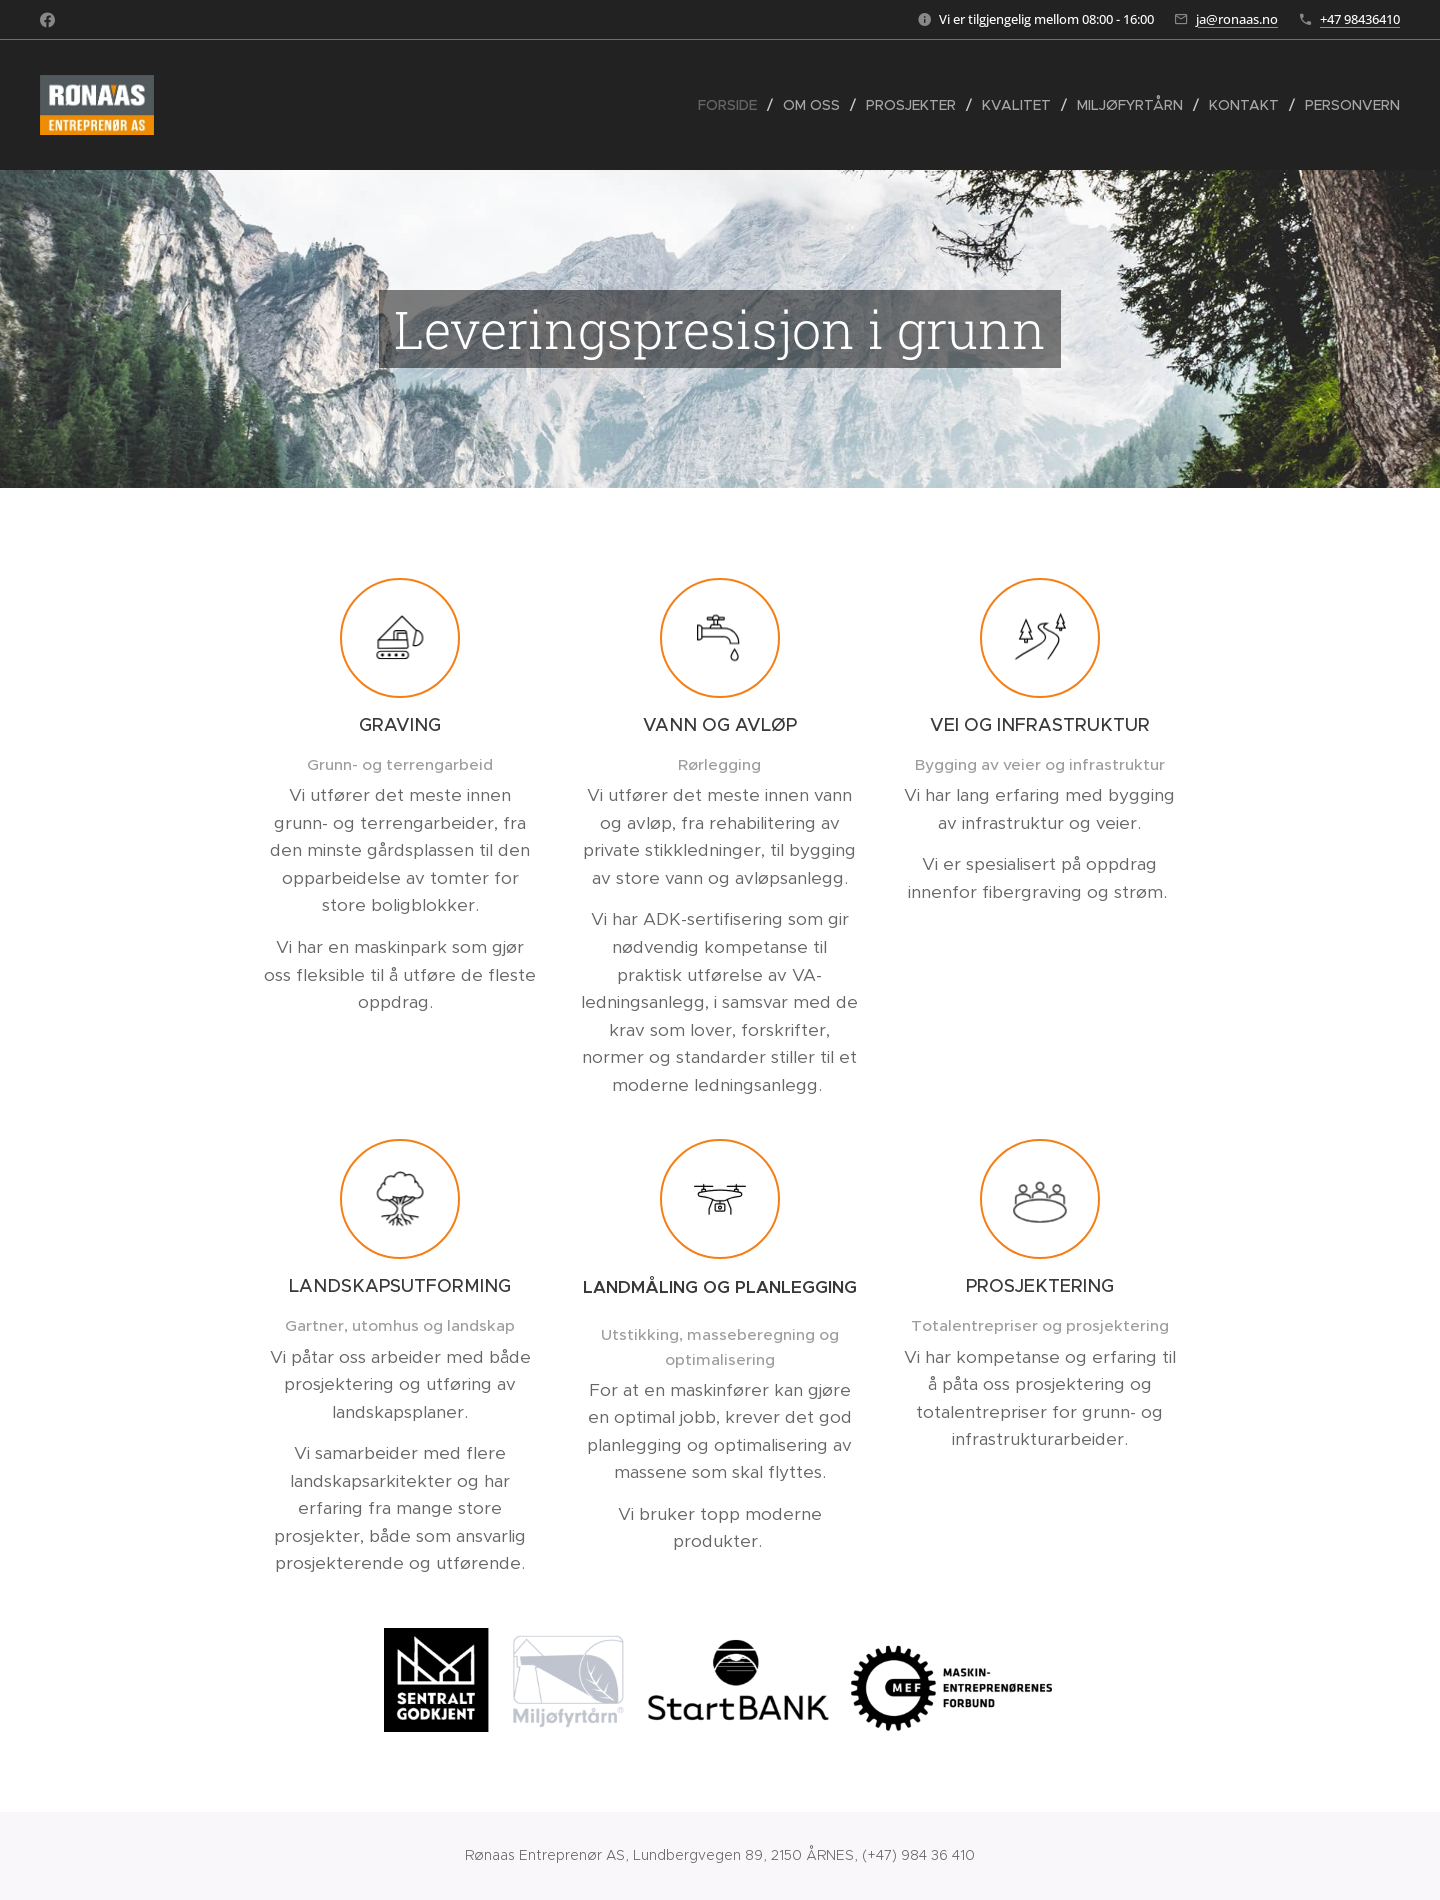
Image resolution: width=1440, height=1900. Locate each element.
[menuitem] (733, 105)
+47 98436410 (1360, 19)
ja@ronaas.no (1237, 19)
